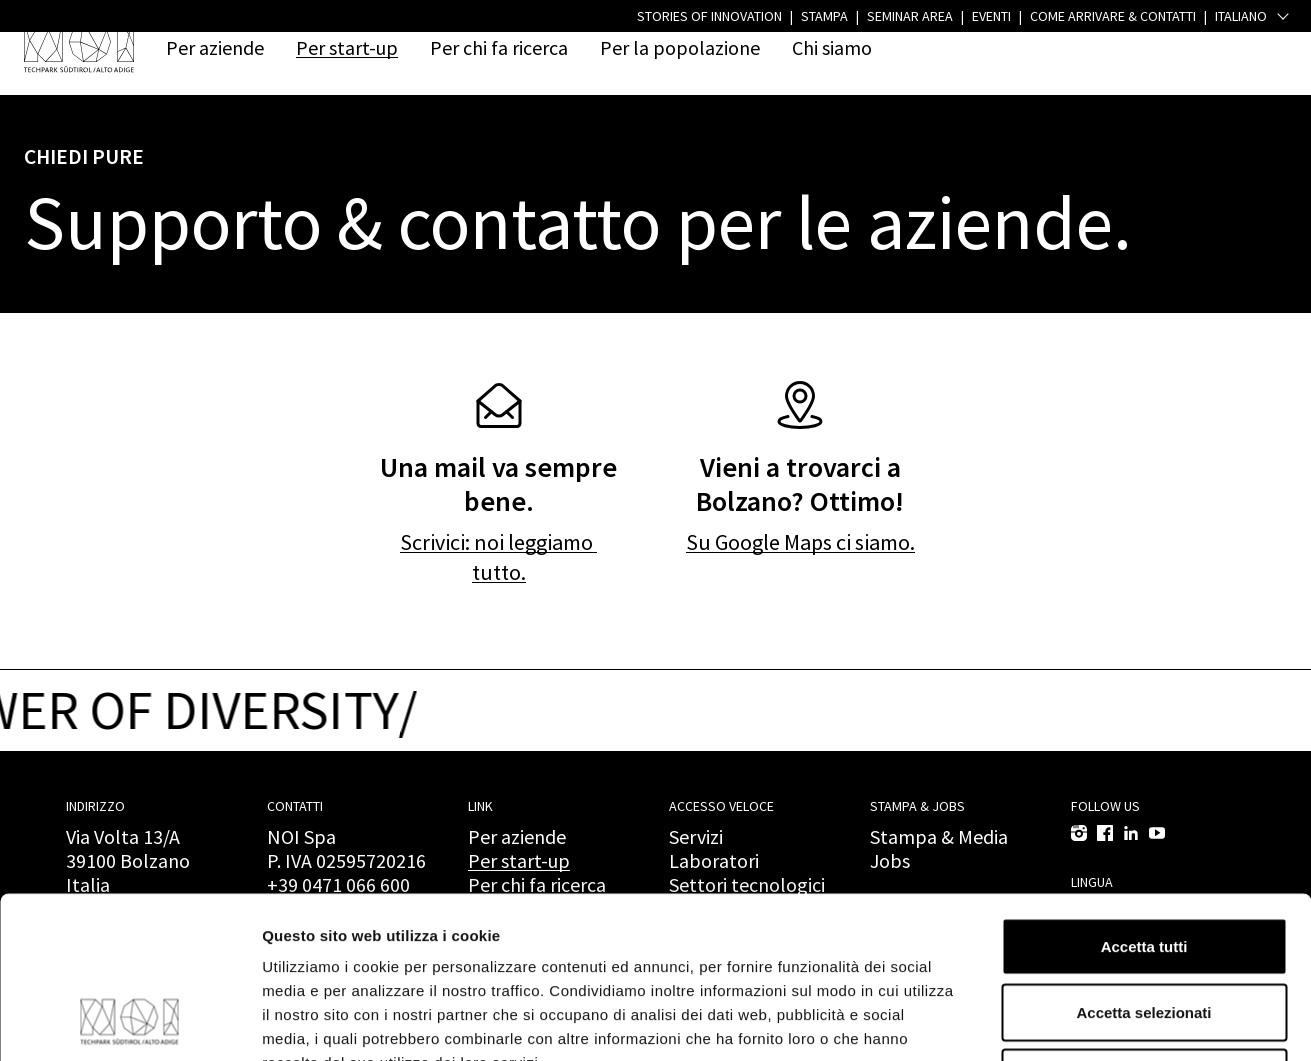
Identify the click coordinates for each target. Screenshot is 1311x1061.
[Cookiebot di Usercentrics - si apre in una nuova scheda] (129, 1022)
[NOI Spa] (79, 47)
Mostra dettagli (1052, 1021)
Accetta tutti (1144, 798)
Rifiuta (1144, 929)
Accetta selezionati (1143, 864)
